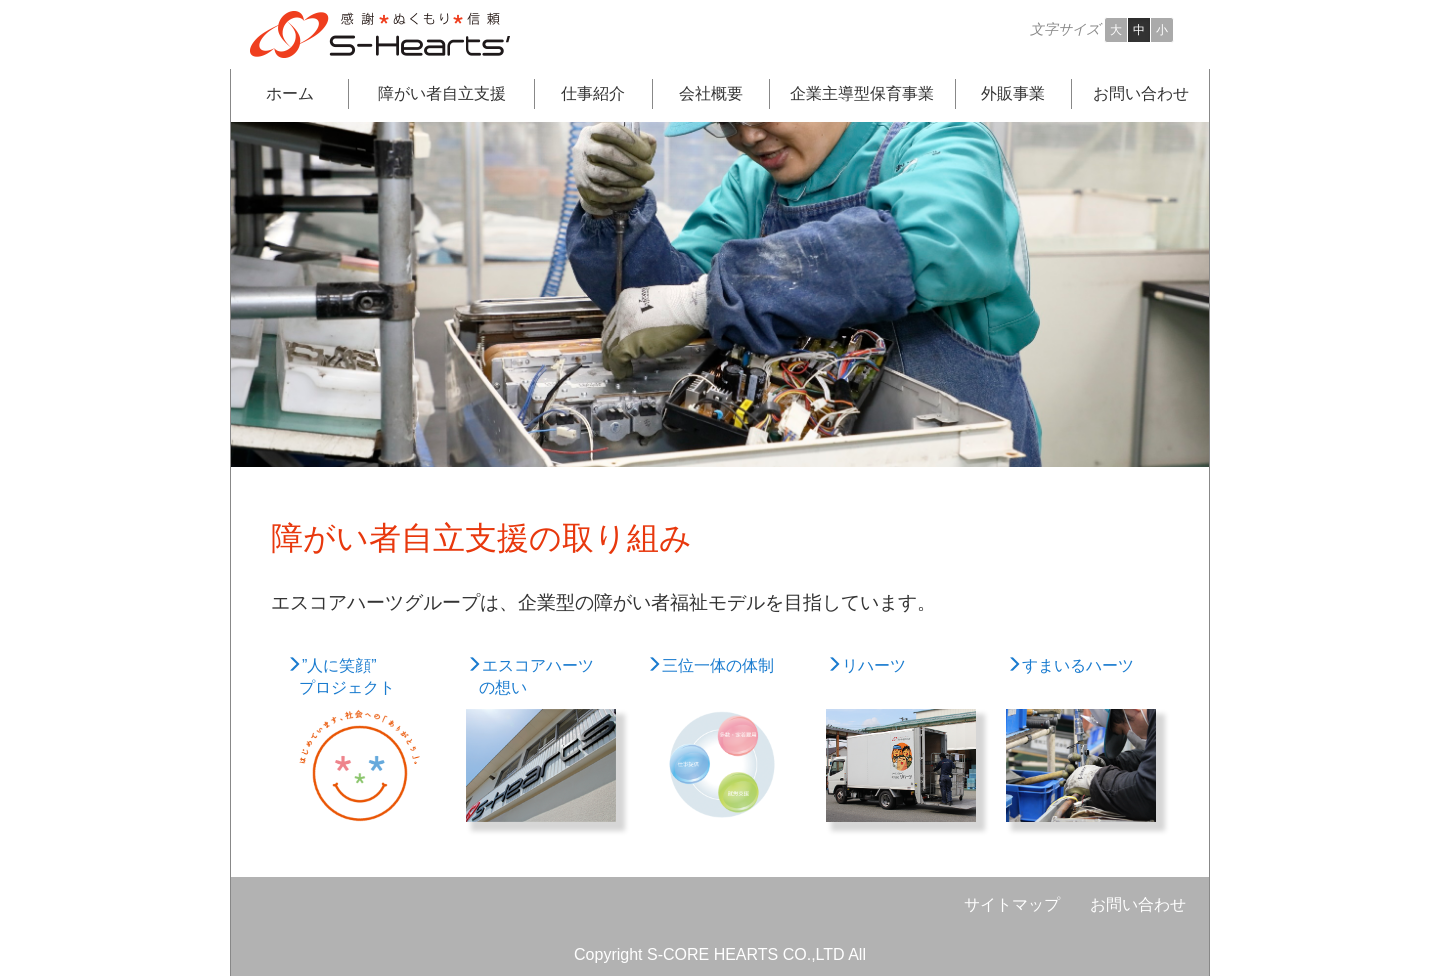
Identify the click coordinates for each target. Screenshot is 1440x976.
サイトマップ (1012, 904)
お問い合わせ (1138, 904)
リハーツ (866, 665)
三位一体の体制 (710, 665)
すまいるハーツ (1070, 665)
